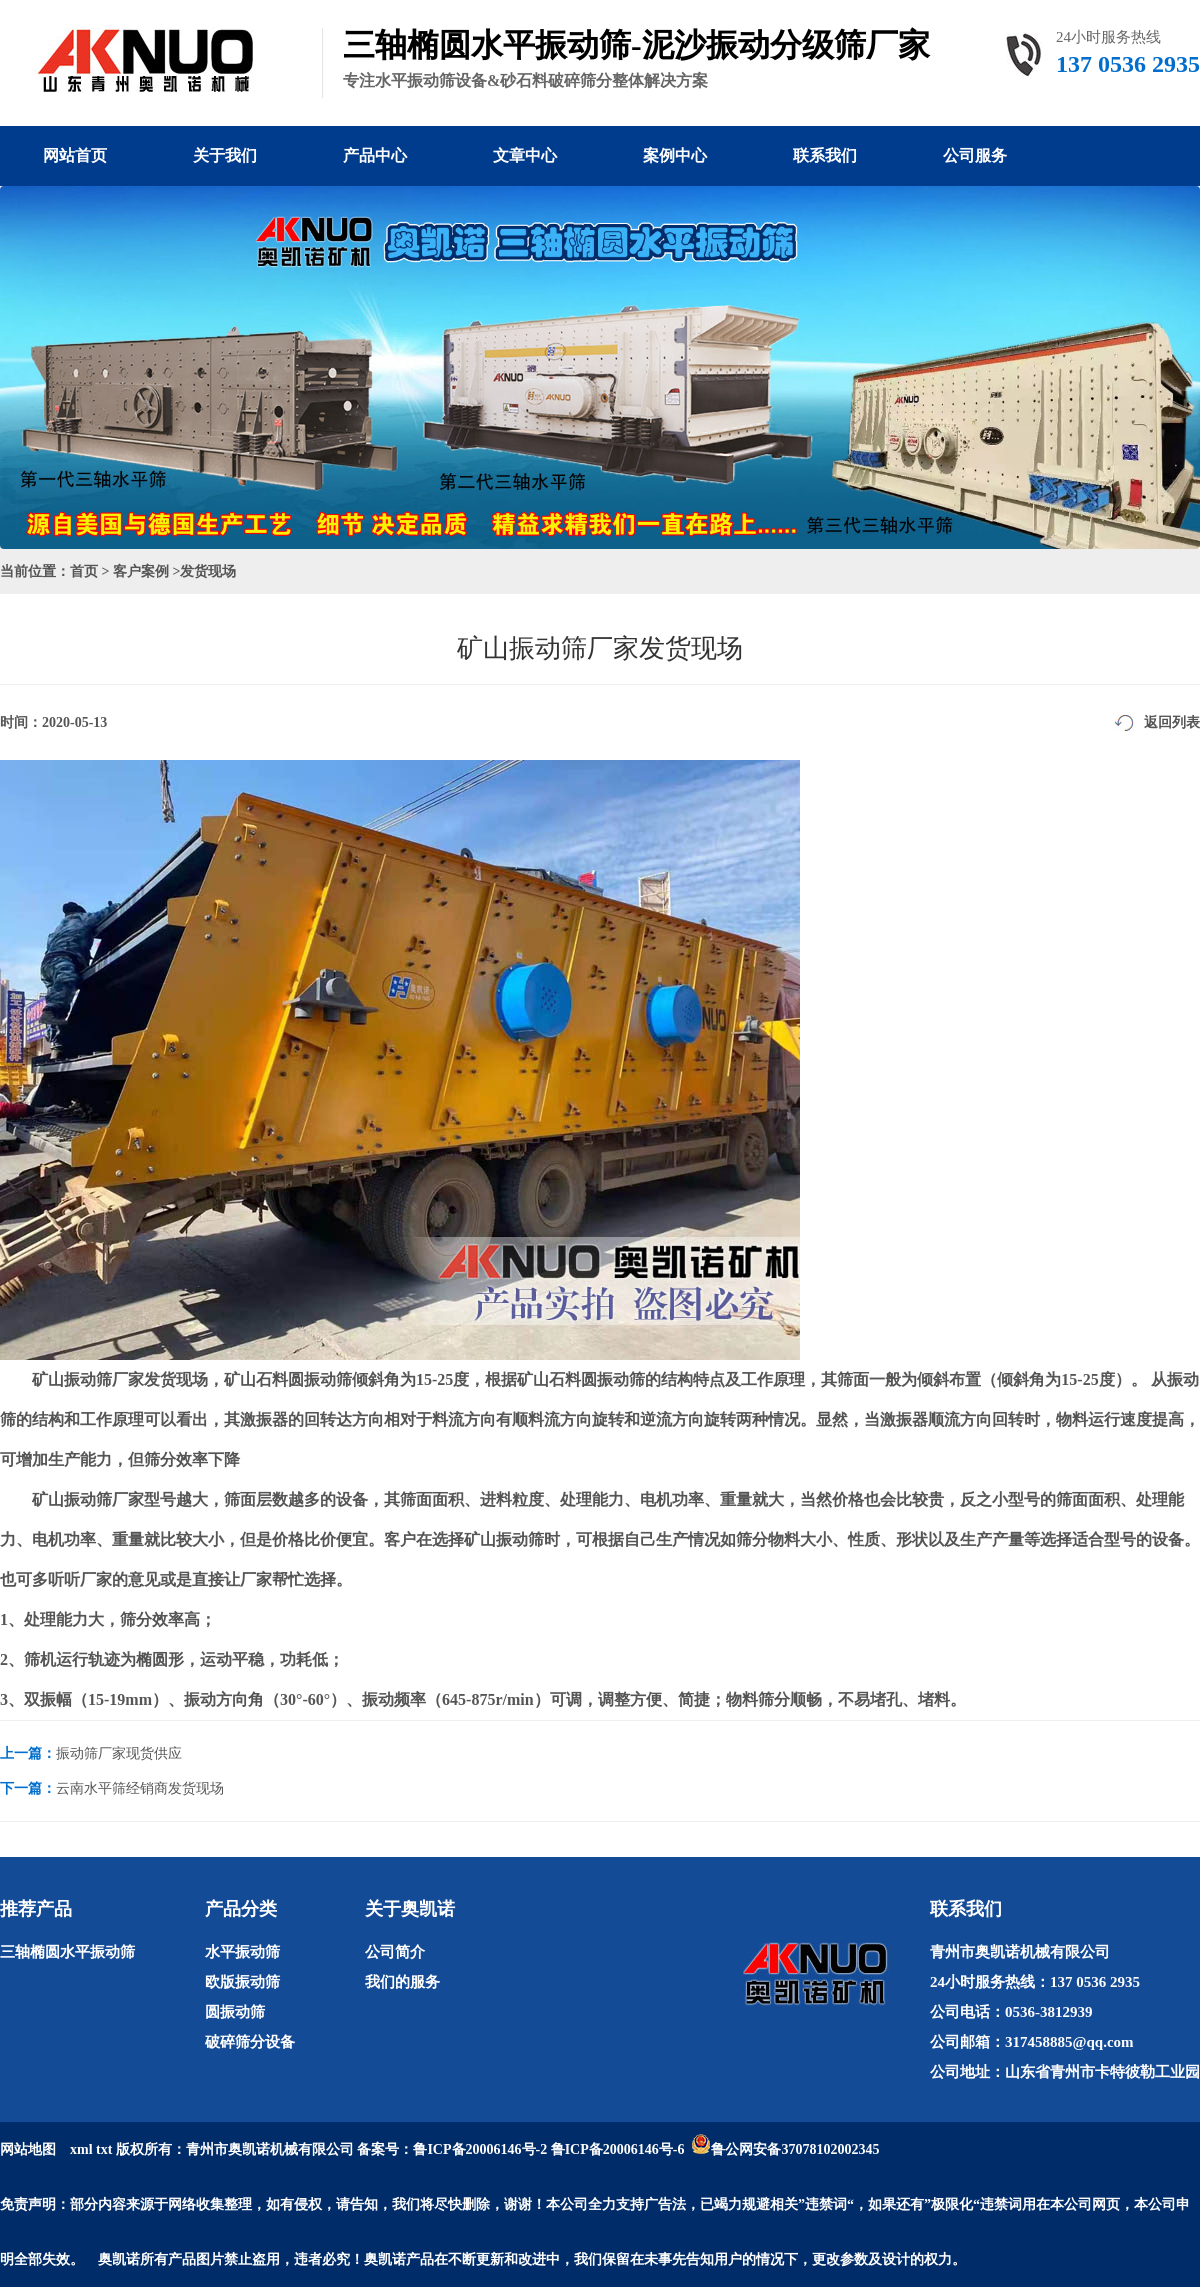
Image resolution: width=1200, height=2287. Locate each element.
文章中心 (525, 155)
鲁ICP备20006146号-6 (618, 2149)
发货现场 (208, 571)
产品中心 (375, 155)
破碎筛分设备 (250, 2042)
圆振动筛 (235, 2012)
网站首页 (75, 155)
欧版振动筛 (242, 1982)
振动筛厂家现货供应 (119, 1753)
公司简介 (395, 1952)
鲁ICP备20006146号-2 (480, 2149)
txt (104, 2149)
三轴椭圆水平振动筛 (67, 1952)
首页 (84, 571)
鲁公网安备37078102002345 (795, 2149)
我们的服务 (402, 1982)
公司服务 (975, 155)
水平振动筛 (242, 1952)
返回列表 (1172, 722)
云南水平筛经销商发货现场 (140, 1788)
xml (81, 2149)
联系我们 (825, 155)
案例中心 (675, 155)
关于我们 (225, 155)
